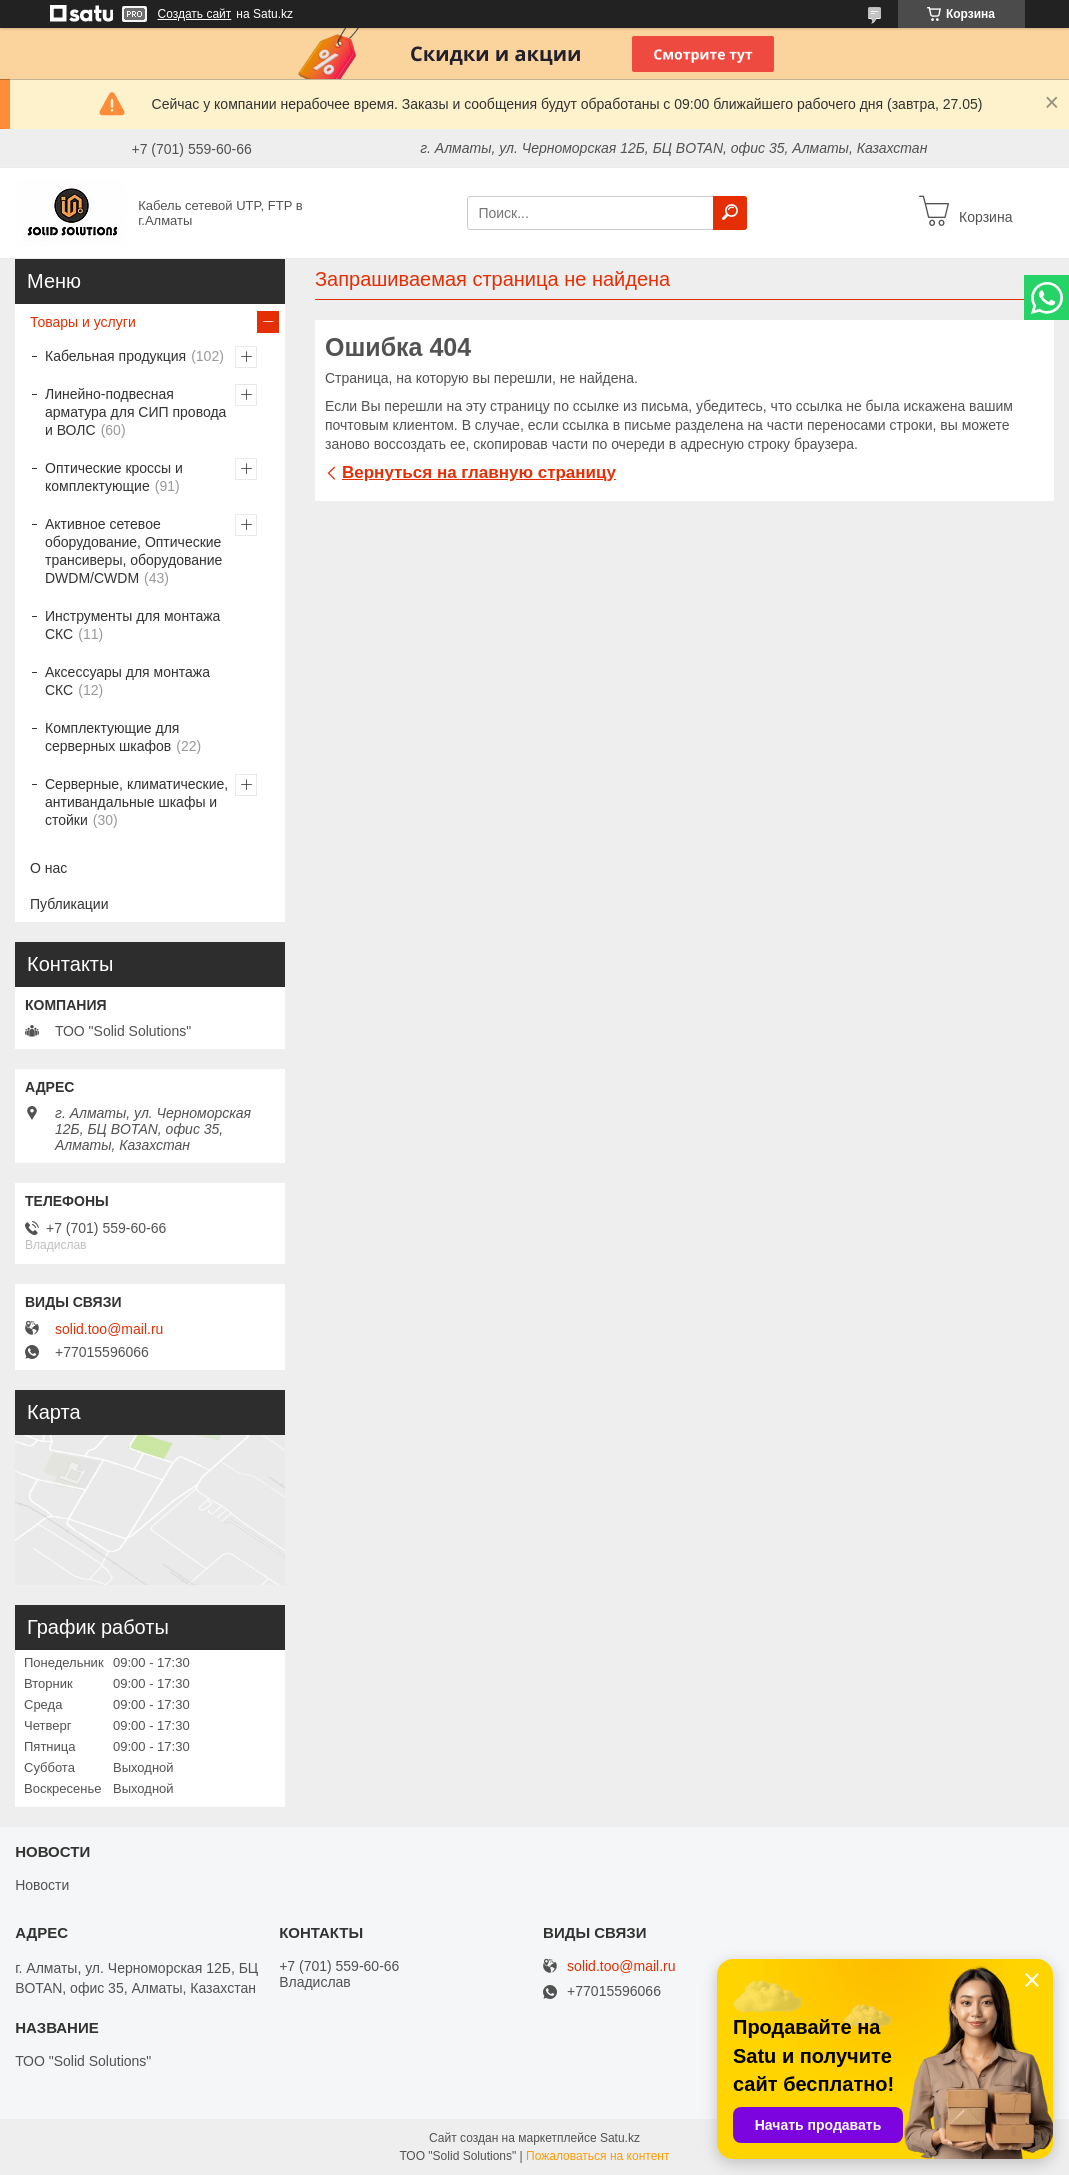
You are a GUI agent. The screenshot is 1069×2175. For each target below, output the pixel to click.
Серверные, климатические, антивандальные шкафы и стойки (136, 802)
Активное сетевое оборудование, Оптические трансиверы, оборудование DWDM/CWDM (133, 551)
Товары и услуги (83, 322)
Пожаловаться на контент (597, 2156)
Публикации (69, 904)
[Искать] (730, 213)
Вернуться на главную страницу (479, 472)
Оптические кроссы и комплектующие (114, 477)
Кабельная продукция (115, 356)
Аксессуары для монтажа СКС (127, 681)
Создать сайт (195, 14)
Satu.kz (620, 2138)
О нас (48, 868)
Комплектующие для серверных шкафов (112, 737)
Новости (42, 1885)
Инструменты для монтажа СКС (132, 625)
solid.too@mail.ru (109, 1329)
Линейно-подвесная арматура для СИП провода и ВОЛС (135, 412)
